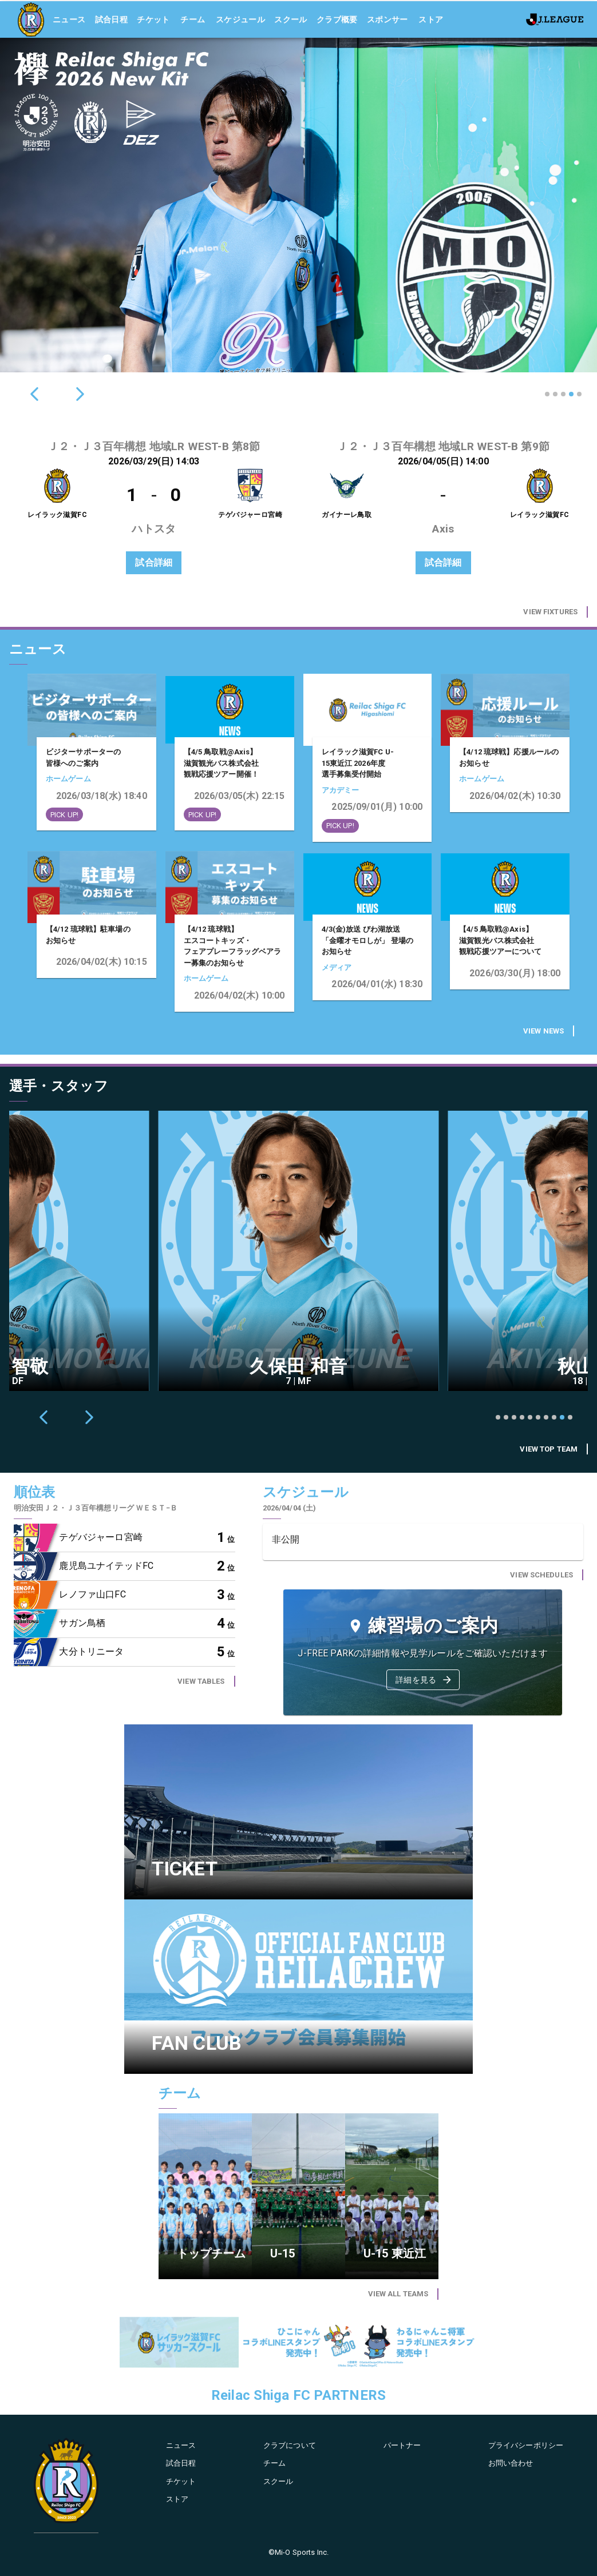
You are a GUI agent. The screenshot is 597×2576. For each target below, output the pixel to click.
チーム (192, 18)
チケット (153, 18)
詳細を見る (424, 1679)
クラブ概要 (337, 18)
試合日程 (111, 18)
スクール (290, 18)
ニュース (69, 18)
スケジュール (240, 18)
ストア (430, 18)
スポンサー (387, 18)
